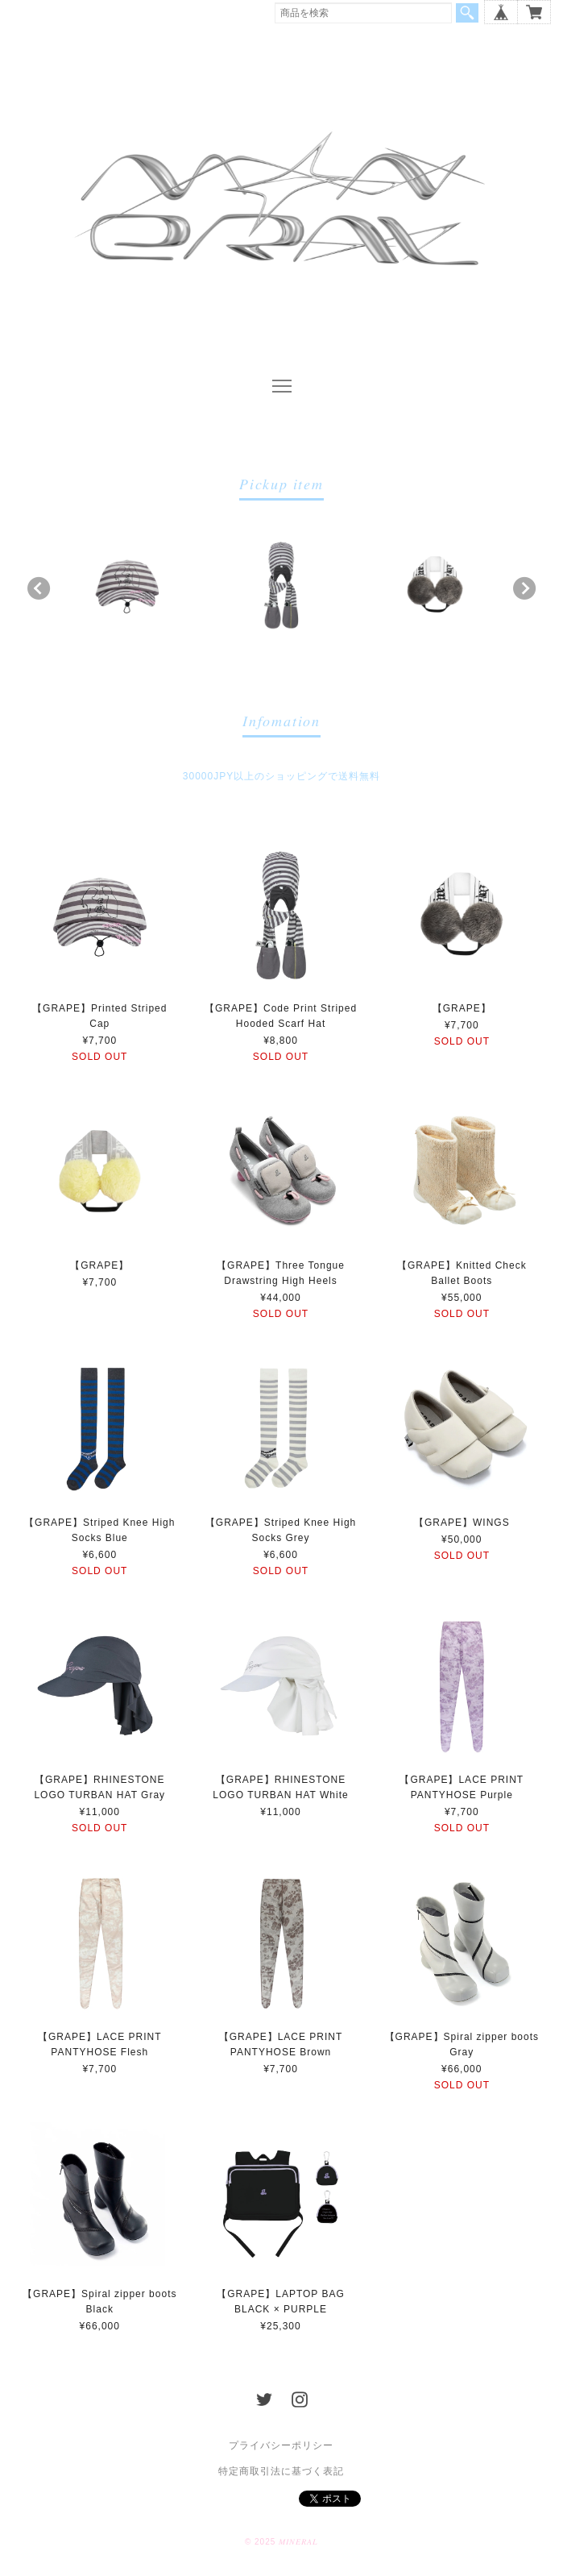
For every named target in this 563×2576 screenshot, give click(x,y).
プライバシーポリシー (281, 2445)
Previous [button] (39, 588)
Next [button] (524, 588)
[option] (127, 584)
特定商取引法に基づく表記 (281, 2471)
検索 (467, 13)
